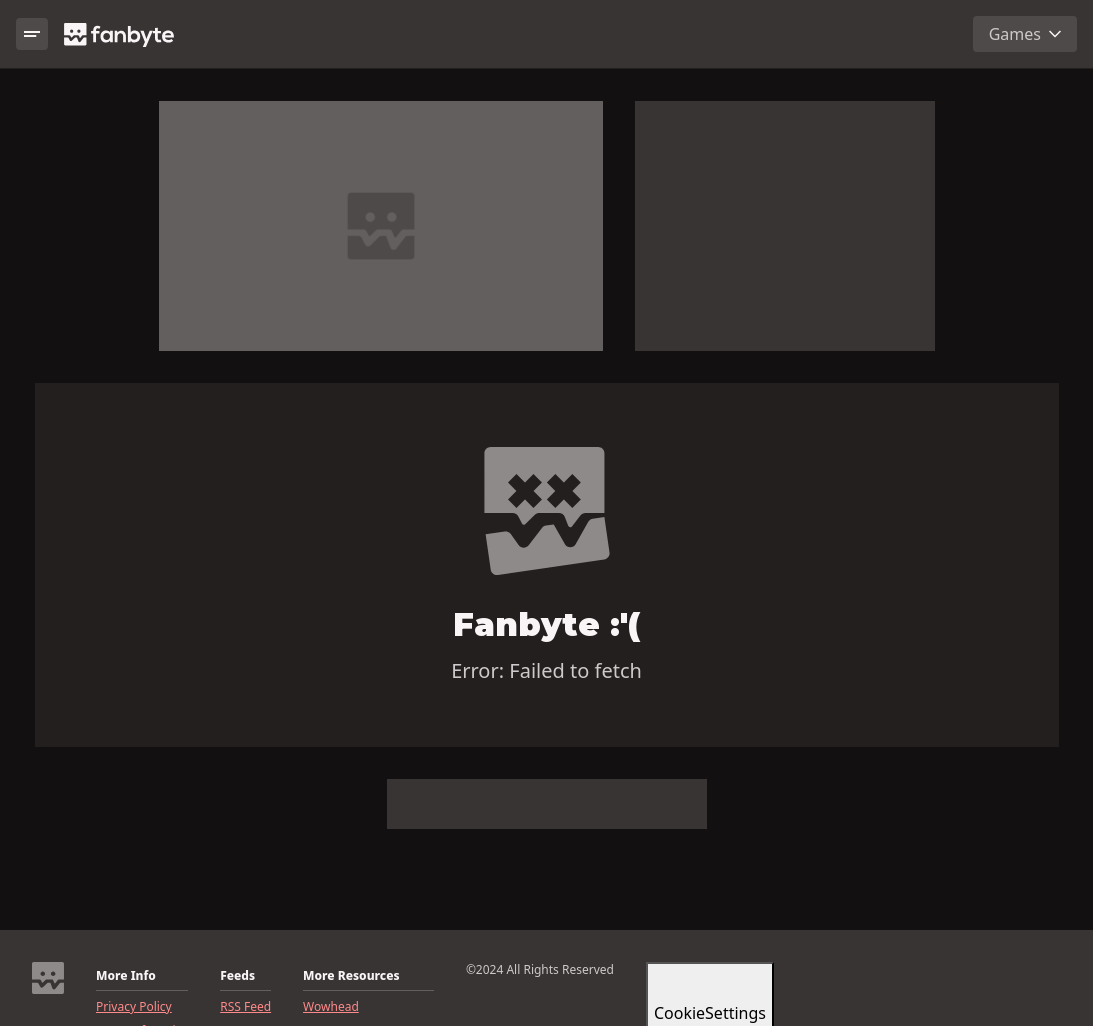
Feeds (237, 976)
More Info (126, 976)
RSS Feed (245, 1007)
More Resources (351, 976)
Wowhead (331, 1007)
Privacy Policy (134, 1007)
